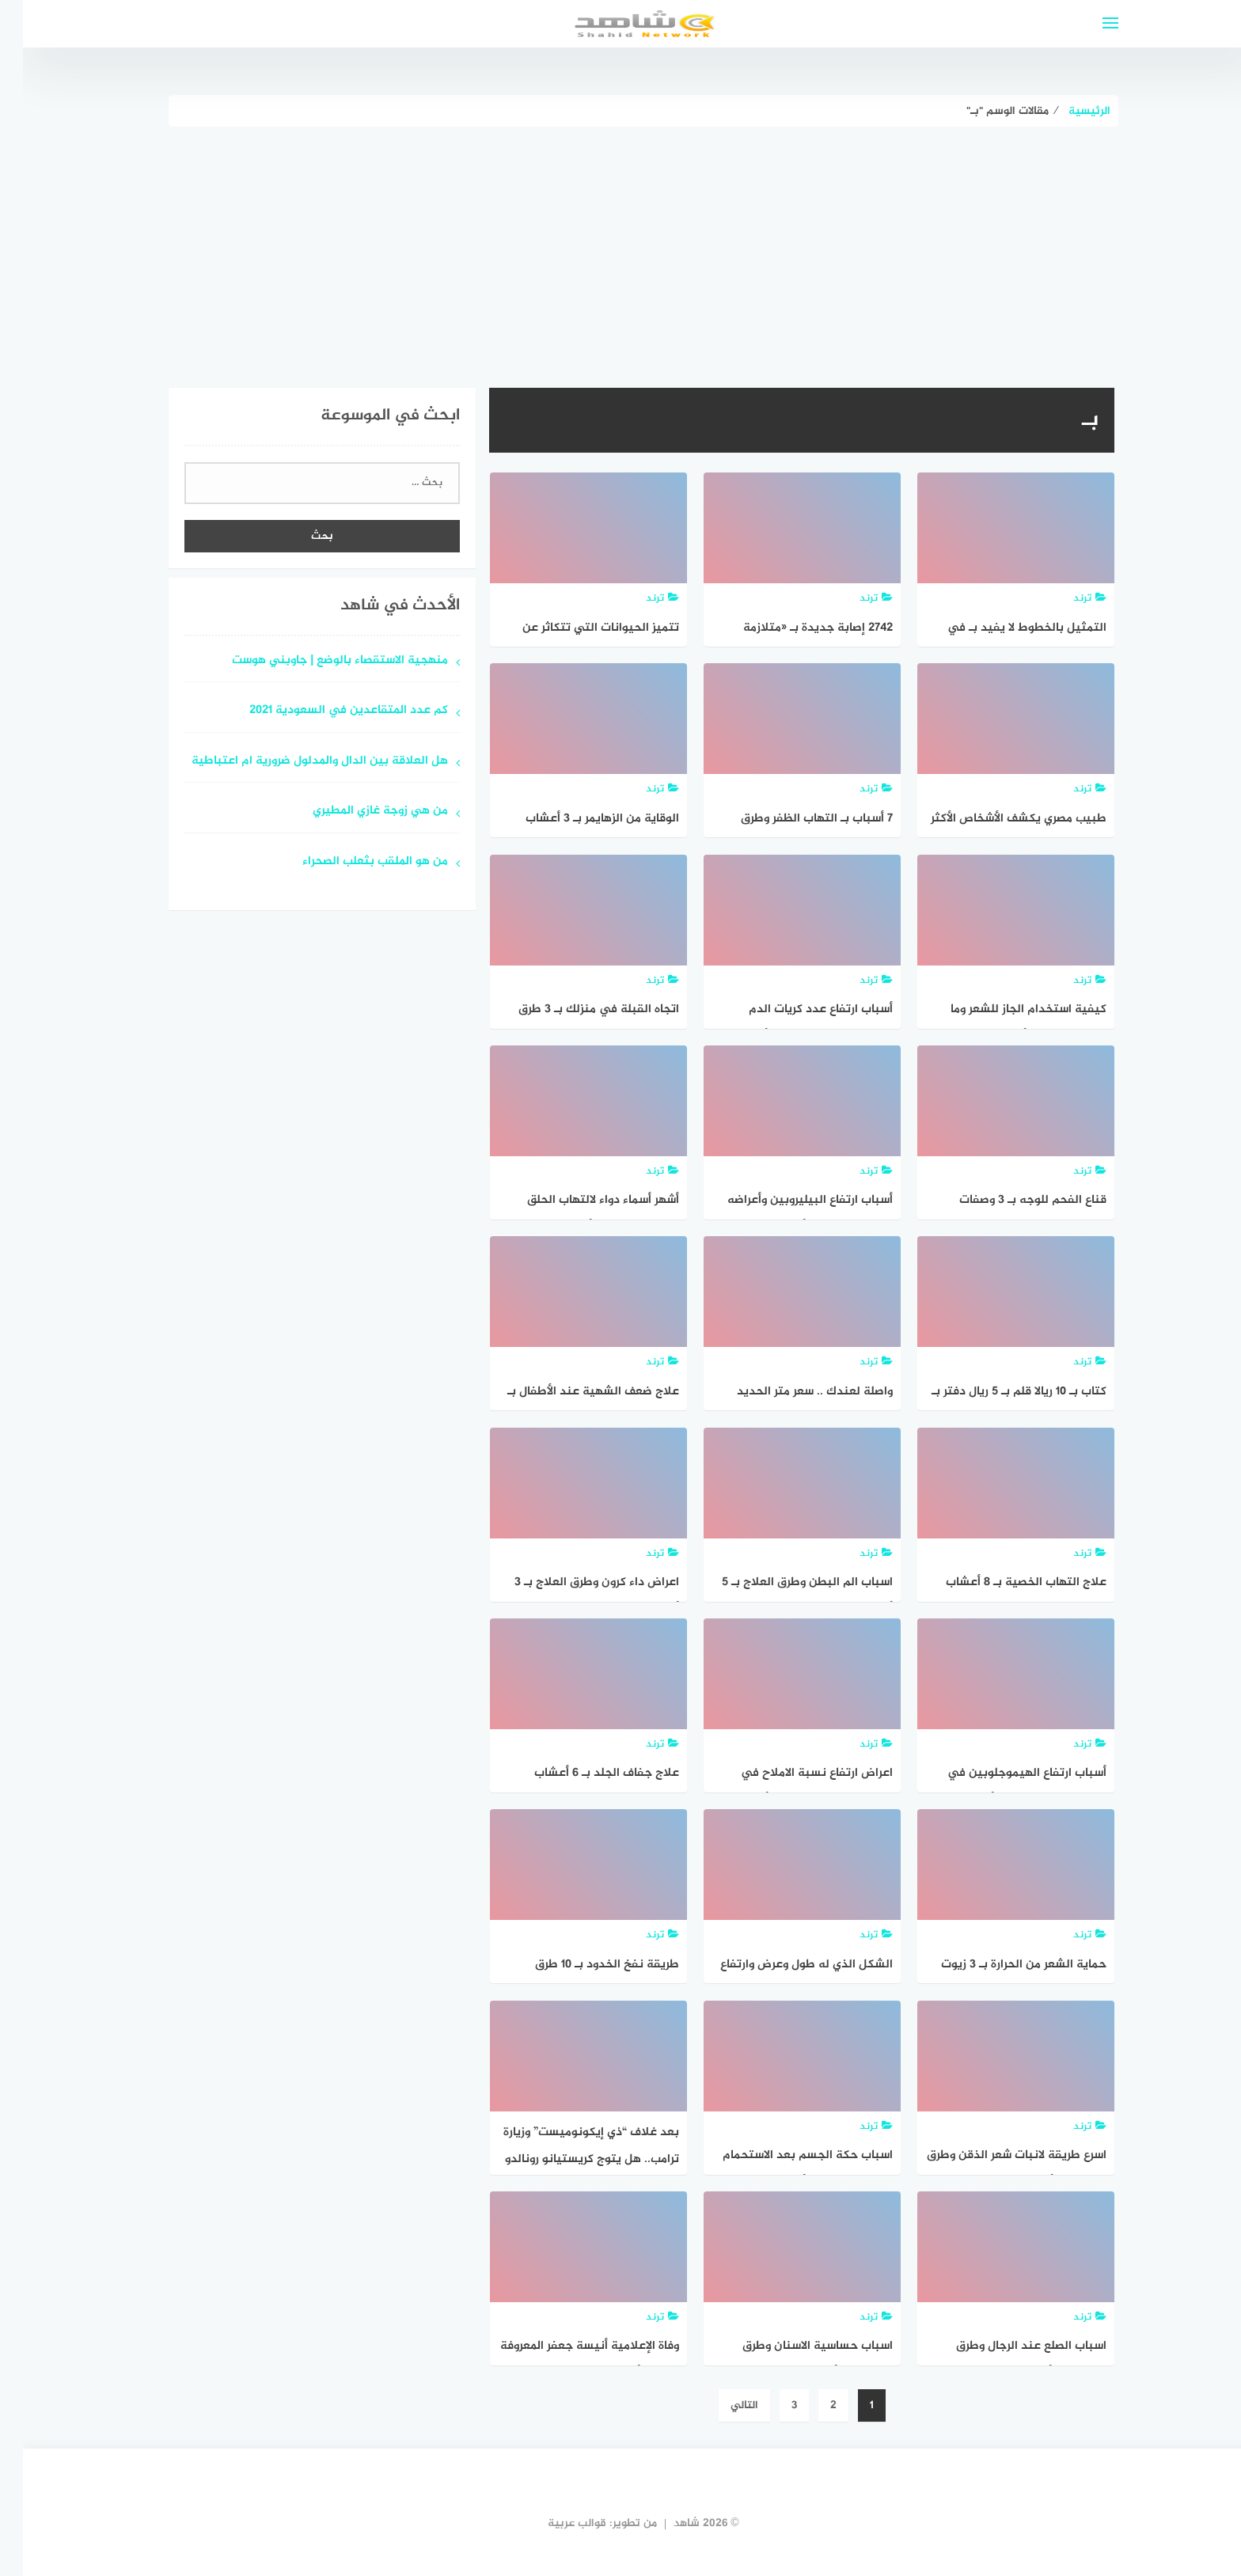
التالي (721, 2405)
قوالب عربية (554, 2523)
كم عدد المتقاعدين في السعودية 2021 (325, 711)
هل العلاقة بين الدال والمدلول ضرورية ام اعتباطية (297, 762)
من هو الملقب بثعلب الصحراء (352, 862)
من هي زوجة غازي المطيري (357, 811)
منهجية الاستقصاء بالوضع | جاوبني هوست (317, 661)
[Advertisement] (620, 245)
